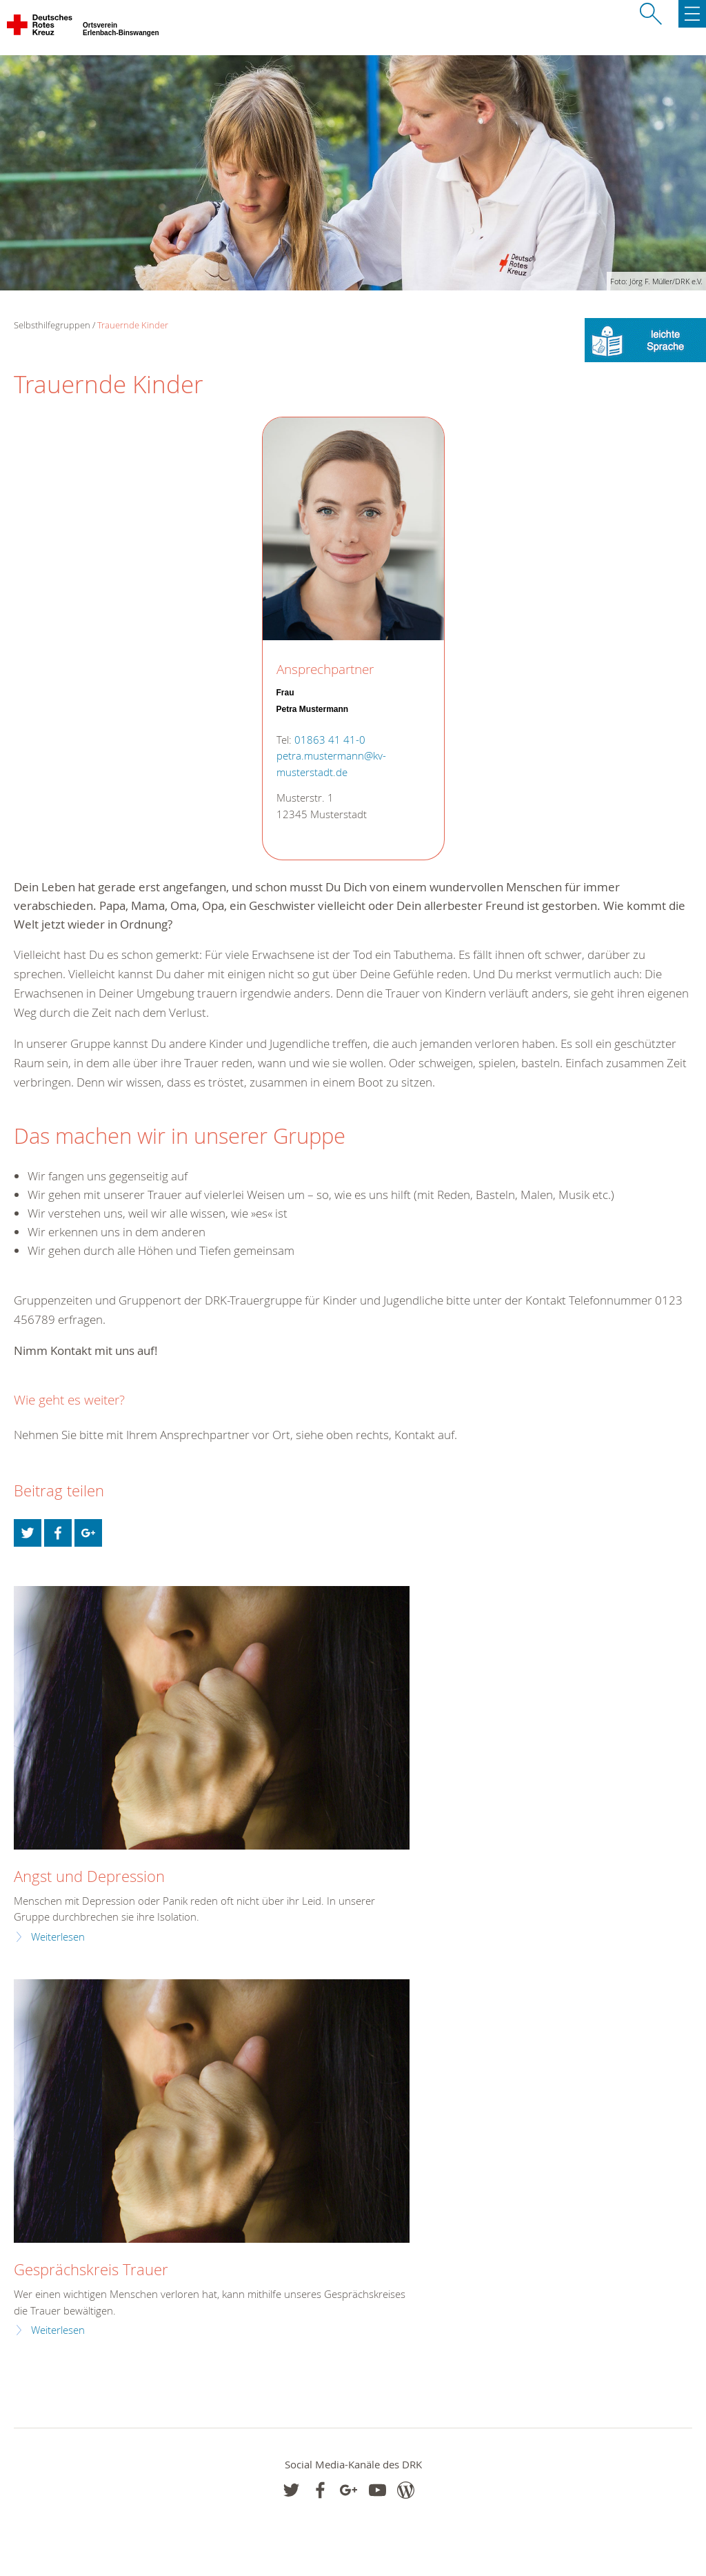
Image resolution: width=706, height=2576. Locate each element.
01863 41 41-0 (329, 739)
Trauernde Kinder (132, 325)
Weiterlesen (58, 1936)
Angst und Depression (89, 1876)
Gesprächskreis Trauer (91, 2269)
